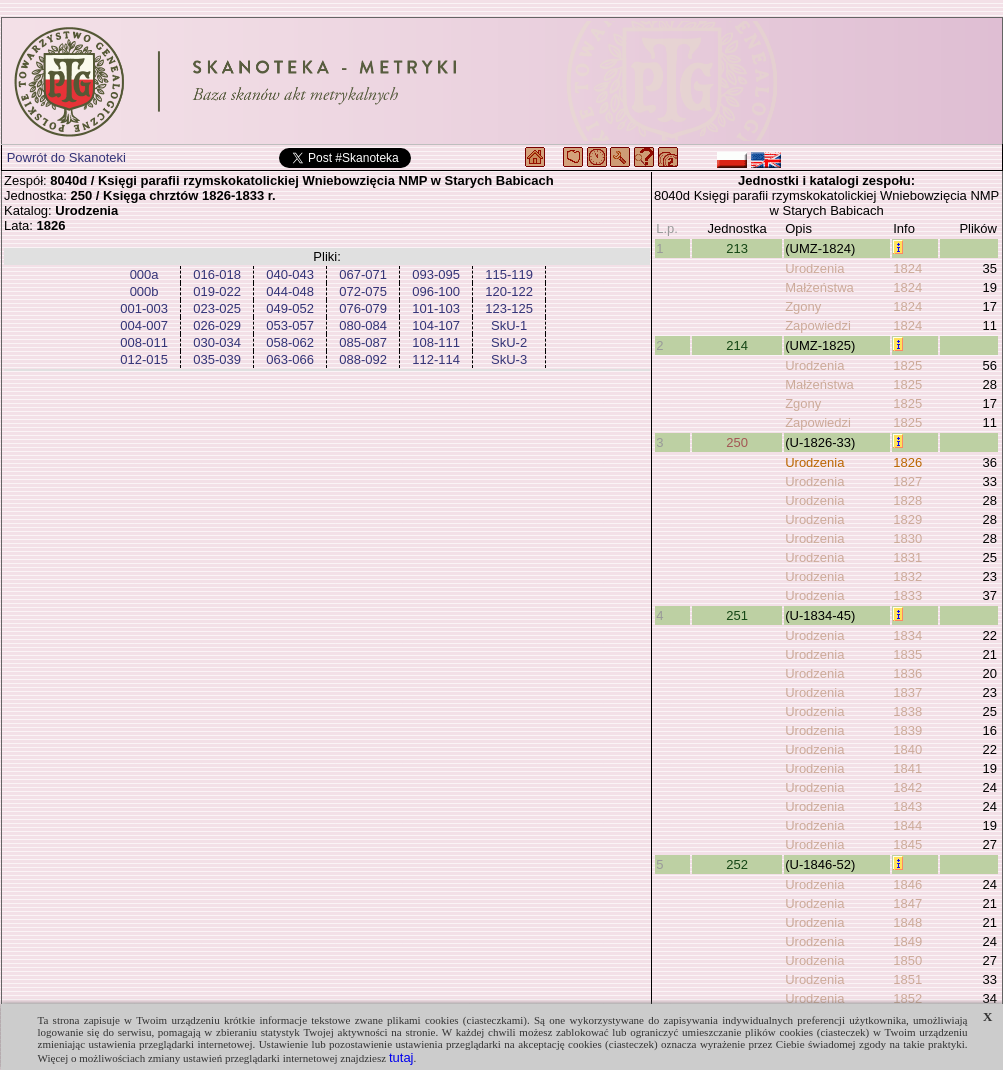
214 (737, 345)
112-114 (436, 359)
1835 (907, 654)
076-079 (363, 308)
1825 (907, 365)
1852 (907, 998)
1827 (907, 481)
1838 (907, 711)
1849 (907, 941)
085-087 (363, 342)
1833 (907, 595)
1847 (907, 903)
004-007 (144, 325)
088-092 (363, 359)
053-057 (290, 325)
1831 (907, 557)
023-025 (217, 308)
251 (737, 615)
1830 (907, 538)
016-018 (217, 274)
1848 (907, 922)
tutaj (401, 1057)
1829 (907, 519)
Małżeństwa (819, 287)
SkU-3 (509, 359)
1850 (907, 960)
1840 (907, 749)
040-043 (290, 274)
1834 (907, 635)
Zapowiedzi (818, 325)
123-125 (509, 308)
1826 (907, 462)
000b (144, 291)
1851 (907, 979)
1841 (907, 768)
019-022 (217, 291)
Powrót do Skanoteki (66, 157)
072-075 (363, 291)
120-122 (509, 291)
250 (737, 442)
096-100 (436, 291)
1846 (907, 884)
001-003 (144, 308)
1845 (907, 844)
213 (737, 248)
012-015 (144, 359)
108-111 (436, 342)
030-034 (217, 342)
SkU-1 (509, 325)
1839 (907, 730)
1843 (907, 806)
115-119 (509, 274)
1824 (907, 268)
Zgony (803, 306)
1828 (907, 500)
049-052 (290, 308)
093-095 (436, 274)
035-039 (217, 359)
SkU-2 (509, 342)
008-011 (144, 342)
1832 (907, 576)
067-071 (363, 274)
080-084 (363, 325)
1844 (907, 825)
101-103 (436, 308)
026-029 (217, 325)
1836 (907, 673)
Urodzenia (814, 268)
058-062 (290, 342)
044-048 (290, 291)
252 (737, 864)
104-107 (436, 325)
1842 (907, 787)
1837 (907, 692)
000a (144, 274)
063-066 (290, 359)
